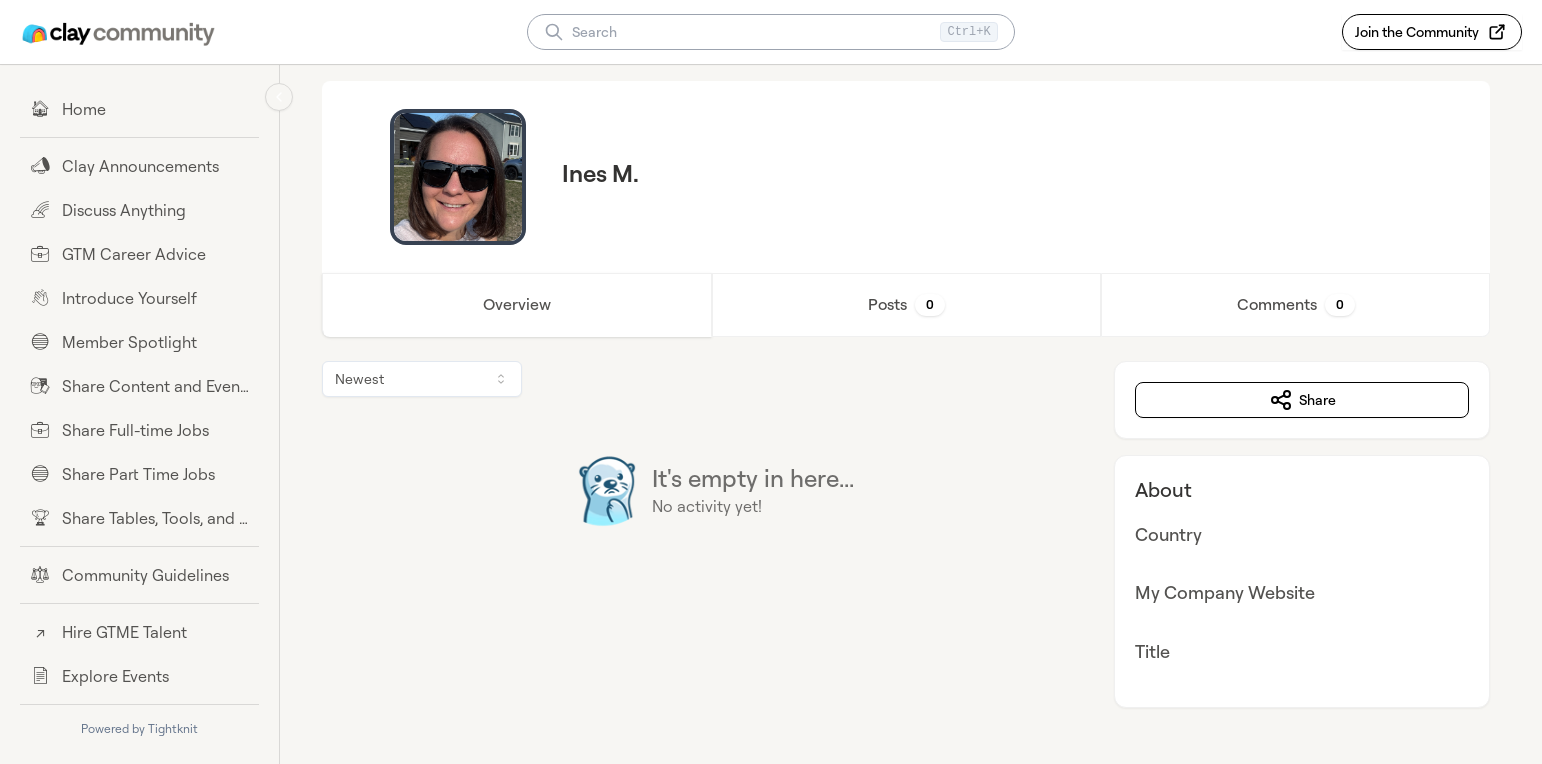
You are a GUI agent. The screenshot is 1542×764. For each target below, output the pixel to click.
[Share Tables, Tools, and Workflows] (139, 518)
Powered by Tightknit (139, 728)
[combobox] (427, 379)
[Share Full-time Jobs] (139, 430)
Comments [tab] (1300, 305)
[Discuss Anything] (139, 210)
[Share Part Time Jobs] (139, 474)
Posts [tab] (910, 305)
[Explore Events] (139, 676)
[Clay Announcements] (139, 166)
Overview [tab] (522, 305)
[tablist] (911, 305)
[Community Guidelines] (139, 575)
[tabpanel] (911, 534)
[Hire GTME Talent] (139, 632)
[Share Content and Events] (139, 386)
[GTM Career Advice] (139, 254)
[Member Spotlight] (139, 342)
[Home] (139, 109)
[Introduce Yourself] (139, 298)
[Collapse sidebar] (279, 97)
